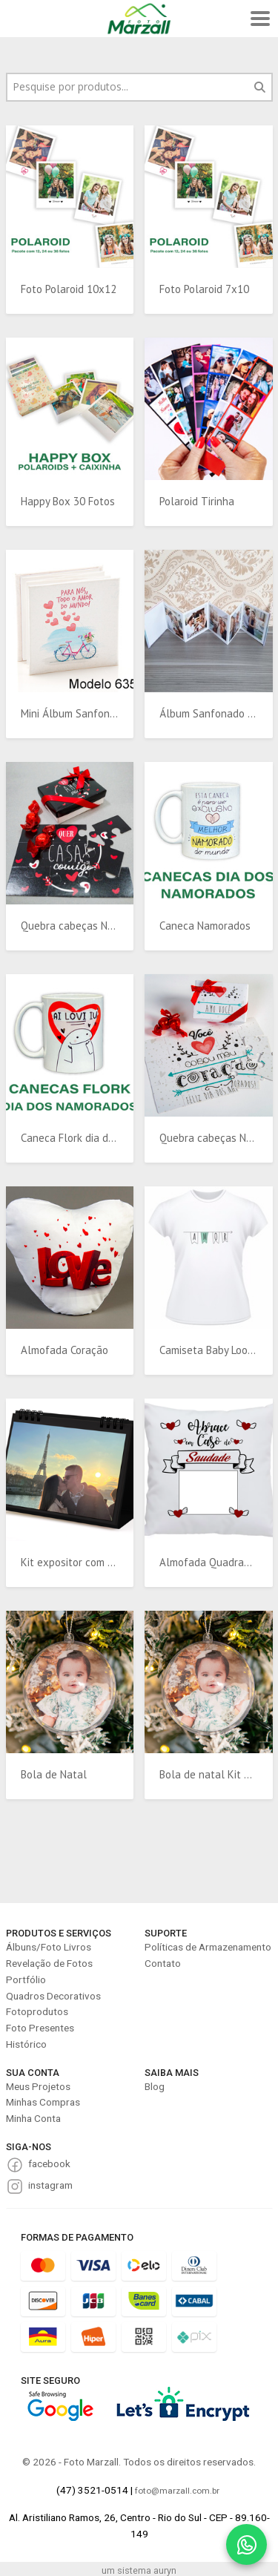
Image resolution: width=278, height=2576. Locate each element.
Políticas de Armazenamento (208, 1947)
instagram (50, 2185)
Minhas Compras (43, 2102)
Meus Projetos (38, 2086)
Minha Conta (33, 2118)
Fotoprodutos (37, 2011)
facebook (49, 2163)
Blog (155, 2086)
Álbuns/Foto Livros (48, 1947)
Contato (163, 1963)
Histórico (26, 2044)
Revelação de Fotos (49, 1963)
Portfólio (26, 1979)
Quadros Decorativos (53, 1996)
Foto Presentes (40, 2028)
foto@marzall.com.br (177, 2490)
